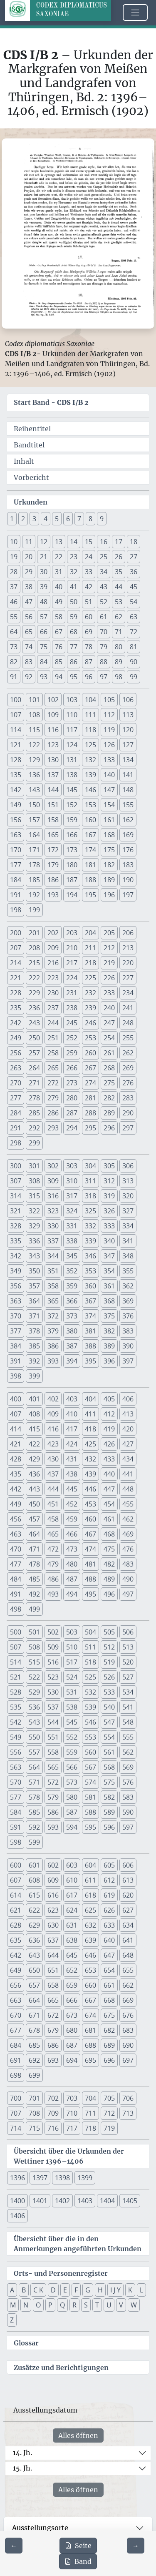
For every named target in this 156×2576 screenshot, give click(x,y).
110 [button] (71, 714)
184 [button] (15, 879)
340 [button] (109, 1240)
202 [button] (53, 932)
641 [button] (128, 1940)
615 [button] (34, 1895)
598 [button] (15, 1842)
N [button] (25, 2305)
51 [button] (88, 601)
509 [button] (53, 1647)
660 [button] (90, 1985)
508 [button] (34, 1647)
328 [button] (15, 1225)
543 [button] (34, 1722)
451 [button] (53, 1504)
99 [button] (133, 676)
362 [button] (128, 1286)
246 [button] (90, 1022)
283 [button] (128, 1097)
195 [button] (90, 894)
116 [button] (53, 729)
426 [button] (109, 1444)
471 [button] (34, 1549)
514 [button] (15, 1662)
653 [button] (90, 1970)
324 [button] (71, 1210)
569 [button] (128, 1767)
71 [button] (118, 631)
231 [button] (71, 992)
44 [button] (118, 586)
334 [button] (128, 1225)
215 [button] (34, 962)
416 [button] (53, 1429)
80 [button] (118, 646)
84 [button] (43, 661)
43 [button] (103, 586)
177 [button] (15, 864)
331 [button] (71, 1225)
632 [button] (90, 1925)
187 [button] (71, 879)
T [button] (97, 2305)
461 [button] (109, 1519)
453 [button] (90, 1504)
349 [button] (15, 1270)
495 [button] (90, 1594)
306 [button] (128, 1165)
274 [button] (90, 1082)
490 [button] (128, 1579)
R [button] (74, 2305)
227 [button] (128, 977)
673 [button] (71, 2015)
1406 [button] (17, 2215)
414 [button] (15, 1429)
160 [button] (90, 819)
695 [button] (90, 2060)
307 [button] (15, 1180)
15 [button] (88, 541)
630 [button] (53, 1925)
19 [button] (13, 556)
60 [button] (88, 616)
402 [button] (53, 1398)
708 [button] (34, 2113)
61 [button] (103, 616)
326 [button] (109, 1210)
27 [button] (133, 556)
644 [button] (53, 1955)
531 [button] (71, 1692)
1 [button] (12, 518)
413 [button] (128, 1414)
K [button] (130, 2290)
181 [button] (90, 864)
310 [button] (71, 1180)
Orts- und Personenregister (61, 2273)
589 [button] (109, 1812)
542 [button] (15, 1722)
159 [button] (71, 819)
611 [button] (90, 1880)
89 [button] (118, 661)
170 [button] (15, 849)
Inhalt (24, 461)
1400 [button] (17, 2200)
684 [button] (15, 2045)
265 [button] (53, 1067)
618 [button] (90, 1895)
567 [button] (90, 1767)
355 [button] (128, 1270)
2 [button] (23, 518)
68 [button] (73, 631)
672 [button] (53, 2015)
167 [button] (90, 834)
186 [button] (53, 879)
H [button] (100, 2290)
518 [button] (90, 1662)
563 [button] (15, 1767)
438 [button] (71, 1474)
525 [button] (90, 1677)
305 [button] (109, 1165)
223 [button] (53, 977)
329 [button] (34, 1225)
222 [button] (34, 977)
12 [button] (43, 541)
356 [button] (15, 1286)
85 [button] (58, 661)
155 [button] (128, 804)
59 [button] (73, 616)
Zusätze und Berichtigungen (61, 2367)
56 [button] (28, 616)
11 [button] (28, 541)
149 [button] (15, 804)
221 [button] (15, 977)
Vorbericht (31, 477)
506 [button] (128, 1632)
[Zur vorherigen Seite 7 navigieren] (13, 2545)
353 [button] (90, 1270)
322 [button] (34, 1210)
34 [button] (103, 571)
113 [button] (128, 714)
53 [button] (118, 601)
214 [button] (15, 962)
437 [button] (53, 1474)
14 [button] (73, 541)
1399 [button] (84, 2177)
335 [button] (15, 1240)
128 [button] (15, 759)
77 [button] (73, 646)
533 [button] (109, 1692)
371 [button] (34, 1316)
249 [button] (15, 1037)
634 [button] (128, 1925)
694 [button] (71, 2060)
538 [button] (71, 1707)
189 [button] (109, 879)
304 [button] (90, 1165)
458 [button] (53, 1519)
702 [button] (53, 2098)
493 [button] (53, 1594)
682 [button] (109, 2030)
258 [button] (53, 1052)
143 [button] (34, 789)
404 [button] (90, 1398)
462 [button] (128, 1519)
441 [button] (128, 1474)
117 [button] (71, 729)
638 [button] (71, 1940)
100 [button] (15, 699)
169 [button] (128, 834)
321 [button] (15, 1210)
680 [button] (71, 2030)
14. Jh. (22, 2452)
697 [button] (128, 2060)
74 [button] (28, 646)
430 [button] (53, 1459)
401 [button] (34, 1398)
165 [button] (53, 834)
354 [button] (109, 1270)
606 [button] (128, 1865)
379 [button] (53, 1331)
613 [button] (128, 1880)
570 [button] (15, 1782)
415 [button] (34, 1429)
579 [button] (53, 1797)
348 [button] (128, 1255)
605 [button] (109, 1865)
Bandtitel (29, 445)
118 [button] (90, 729)
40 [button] (58, 586)
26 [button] (118, 556)
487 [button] (71, 1579)
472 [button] (53, 1549)
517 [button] (71, 1662)
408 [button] (34, 1414)
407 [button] (15, 1414)
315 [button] (34, 1195)
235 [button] (15, 1007)
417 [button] (71, 1429)
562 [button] (128, 1752)
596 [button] (109, 1827)
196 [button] (109, 894)
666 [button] (71, 2000)
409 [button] (53, 1414)
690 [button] (128, 2045)
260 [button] (90, 1052)
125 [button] (90, 744)
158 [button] (53, 819)
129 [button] (34, 759)
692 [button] (34, 2060)
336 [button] (34, 1240)
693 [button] (53, 2060)
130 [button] (53, 759)
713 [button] (128, 2113)
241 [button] (128, 1007)
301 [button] (34, 1165)
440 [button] (109, 1474)
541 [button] (128, 1707)
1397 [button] (39, 2177)
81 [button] (133, 646)
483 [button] (128, 1564)
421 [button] (15, 1444)
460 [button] (90, 1519)
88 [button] (103, 661)
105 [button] (109, 699)
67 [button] (58, 631)
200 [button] (15, 932)
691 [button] (15, 2060)
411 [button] (90, 1414)
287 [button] (71, 1112)
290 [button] (128, 1112)
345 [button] (71, 1255)
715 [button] (34, 2128)
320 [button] (128, 1195)
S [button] (86, 2305)
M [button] (13, 2305)
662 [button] (128, 1985)
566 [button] (71, 1767)
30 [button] (43, 571)
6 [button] (68, 518)
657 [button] (34, 1985)
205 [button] (109, 932)
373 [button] (71, 1316)
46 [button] (13, 601)
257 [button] (34, 1052)
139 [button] (90, 774)
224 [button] (71, 977)
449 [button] (15, 1504)
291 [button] (15, 1127)
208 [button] (34, 947)
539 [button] (90, 1707)
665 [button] (53, 2000)
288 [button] (90, 1112)
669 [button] (128, 2000)
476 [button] (128, 1549)
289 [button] (109, 1112)
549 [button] (15, 1737)
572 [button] (53, 1782)
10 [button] (13, 541)
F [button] (76, 2290)
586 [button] (53, 1812)
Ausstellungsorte (40, 2527)
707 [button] (15, 2113)
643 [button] (34, 1955)
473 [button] (71, 1549)
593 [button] (53, 1827)
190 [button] (128, 879)
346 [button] (90, 1255)
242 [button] (15, 1022)
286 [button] (53, 1112)
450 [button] (34, 1504)
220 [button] (128, 962)
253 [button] (90, 1037)
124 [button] (71, 744)
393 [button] (53, 1361)
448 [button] (128, 1489)
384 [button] (15, 1346)
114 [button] (15, 729)
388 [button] (90, 1346)
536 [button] (34, 1707)
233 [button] (109, 992)
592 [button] (34, 1827)
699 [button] (34, 2075)
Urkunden (30, 502)
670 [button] (15, 2015)
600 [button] (15, 1865)
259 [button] (71, 1052)
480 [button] (71, 1564)
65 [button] (28, 631)
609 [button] (53, 1880)
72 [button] (133, 631)
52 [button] (103, 601)
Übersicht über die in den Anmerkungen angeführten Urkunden (77, 2244)
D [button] (53, 2290)
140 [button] (109, 774)
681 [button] (90, 2030)
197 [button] (128, 894)
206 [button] (128, 932)
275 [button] (109, 1082)
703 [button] (71, 2098)
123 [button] (53, 744)
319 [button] (109, 1195)
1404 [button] (107, 2200)
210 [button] (71, 947)
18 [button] (133, 541)
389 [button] (109, 1346)
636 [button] (34, 1940)
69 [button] (88, 631)
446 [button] (90, 1489)
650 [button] (34, 1970)
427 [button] (128, 1444)
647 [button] (109, 1955)
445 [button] (71, 1489)
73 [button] (13, 646)
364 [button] (34, 1301)
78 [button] (88, 646)
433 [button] (109, 1459)
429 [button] (34, 1459)
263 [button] (15, 1067)
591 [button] (15, 1827)
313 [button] (128, 1180)
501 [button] (34, 1632)
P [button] (50, 2305)
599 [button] (34, 1842)
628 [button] (15, 1925)
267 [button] (90, 1067)
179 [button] (53, 864)
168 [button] (109, 834)
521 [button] (15, 1677)
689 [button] (109, 2045)
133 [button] (109, 759)
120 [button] (128, 729)
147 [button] (109, 789)
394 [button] (71, 1361)
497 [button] (128, 1594)
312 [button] (109, 1180)
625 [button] (90, 1910)
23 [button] (73, 556)
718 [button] (90, 2128)
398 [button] (15, 1376)
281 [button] (90, 1097)
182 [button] (109, 864)
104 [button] (90, 699)
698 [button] (15, 2075)
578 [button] (34, 1797)
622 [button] (34, 1910)
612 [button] (109, 1880)
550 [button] (34, 1737)
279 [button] (53, 1097)
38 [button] (28, 586)
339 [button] (90, 1240)
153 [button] (90, 804)
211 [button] (90, 947)
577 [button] (15, 1797)
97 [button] (103, 676)
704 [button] (90, 2098)
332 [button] (90, 1225)
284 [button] (15, 1112)
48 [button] (43, 601)
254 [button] (109, 1037)
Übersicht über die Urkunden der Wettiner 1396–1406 (69, 2156)
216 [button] (53, 962)
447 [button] (109, 1489)
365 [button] (53, 1301)
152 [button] (71, 804)
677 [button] (15, 2030)
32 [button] (73, 571)
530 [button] (53, 1692)
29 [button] (28, 571)
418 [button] (90, 1429)
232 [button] (90, 992)
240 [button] (109, 1007)
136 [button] (34, 774)
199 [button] (34, 909)
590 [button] (128, 1812)
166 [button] (71, 834)
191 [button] (15, 894)
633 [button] (109, 1925)
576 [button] (128, 1782)
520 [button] (128, 1662)
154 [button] (109, 804)
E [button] (65, 2290)
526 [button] (109, 1677)
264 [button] (34, 1067)
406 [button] (128, 1398)
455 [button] (128, 1504)
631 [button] (71, 1925)
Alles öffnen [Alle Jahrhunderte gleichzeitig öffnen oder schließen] (78, 2435)
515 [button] (34, 1662)
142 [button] (15, 789)
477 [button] (15, 1564)
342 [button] (15, 1255)
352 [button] (71, 1270)
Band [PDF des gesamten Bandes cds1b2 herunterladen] (78, 2561)
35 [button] (118, 571)
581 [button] (90, 1797)
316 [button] (53, 1195)
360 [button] (90, 1286)
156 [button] (15, 819)
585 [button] (34, 1812)
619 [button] (109, 1895)
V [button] (121, 2305)
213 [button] (128, 947)
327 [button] (128, 1210)
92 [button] (28, 676)
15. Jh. (22, 2468)
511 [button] (90, 1647)
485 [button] (34, 1579)
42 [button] (88, 586)
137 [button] (53, 774)
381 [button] (90, 1331)
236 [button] (34, 1007)
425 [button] (90, 1444)
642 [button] (15, 1955)
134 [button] (128, 759)
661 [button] (109, 1985)
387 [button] (71, 1346)
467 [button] (90, 1534)
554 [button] (109, 1737)
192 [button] (34, 894)
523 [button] (53, 1677)
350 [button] (34, 1270)
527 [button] (128, 1677)
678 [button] (34, 2030)
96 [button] (88, 676)
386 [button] (53, 1346)
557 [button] (34, 1752)
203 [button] (71, 932)
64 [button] (13, 631)
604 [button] (90, 1865)
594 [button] (71, 1827)
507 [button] (15, 1647)
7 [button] (79, 518)
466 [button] (71, 1534)
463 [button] (15, 1534)
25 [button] (103, 556)
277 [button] (15, 1097)
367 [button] (90, 1301)
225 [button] (90, 977)
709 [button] (53, 2113)
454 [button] (109, 1504)
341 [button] (128, 1240)
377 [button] (15, 1331)
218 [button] (90, 962)
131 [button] (71, 759)
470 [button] (15, 1549)
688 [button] (90, 2045)
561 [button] (109, 1752)
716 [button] (53, 2128)
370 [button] (15, 1316)
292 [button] (34, 1127)
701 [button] (34, 2098)
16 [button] (103, 541)
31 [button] (58, 571)
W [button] (134, 2305)
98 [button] (118, 676)
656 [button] (15, 1985)
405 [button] (109, 1398)
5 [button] (57, 518)
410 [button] (71, 1414)
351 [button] (53, 1270)
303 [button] (71, 1165)
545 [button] (71, 1722)
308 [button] (34, 1180)
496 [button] (109, 1594)
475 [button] (109, 1549)
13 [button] (58, 541)
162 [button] (128, 819)
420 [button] (128, 1429)
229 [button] (34, 992)
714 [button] (15, 2128)
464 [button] (34, 1534)
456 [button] (15, 1519)
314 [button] (15, 1195)
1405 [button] (129, 2200)
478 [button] (34, 1564)
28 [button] (13, 571)
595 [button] (90, 1827)
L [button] (141, 2290)
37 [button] (13, 586)
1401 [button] (39, 2200)
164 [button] (34, 834)
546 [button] (90, 1722)
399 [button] (34, 1376)
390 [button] (128, 1346)
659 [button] (71, 1985)
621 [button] (15, 1910)
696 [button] (109, 2060)
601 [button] (34, 1865)
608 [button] (34, 1880)
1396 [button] (17, 2177)
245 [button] (71, 1022)
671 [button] (34, 2015)
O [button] (38, 2305)
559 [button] (71, 1752)
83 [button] (28, 661)
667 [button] (90, 2000)
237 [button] (53, 1007)
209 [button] (53, 947)
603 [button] (71, 1865)
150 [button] (34, 804)
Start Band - (51, 402)
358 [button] (53, 1286)
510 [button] (71, 1647)
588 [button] (90, 1812)
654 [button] (109, 1970)
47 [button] (28, 601)
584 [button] (15, 1812)
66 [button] (43, 631)
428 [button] (15, 1459)
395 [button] (90, 1361)
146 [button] (90, 789)
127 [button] (128, 744)
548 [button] (128, 1722)
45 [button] (133, 586)
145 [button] (71, 789)
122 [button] (34, 744)
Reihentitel (32, 428)
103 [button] (71, 699)
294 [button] (71, 1127)
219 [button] (109, 962)
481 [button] (90, 1564)
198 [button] (15, 909)
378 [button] (34, 1331)
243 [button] (34, 1022)
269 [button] (128, 1067)
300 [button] (15, 1165)
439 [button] (90, 1474)
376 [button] (128, 1316)
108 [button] (34, 714)
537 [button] (53, 1707)
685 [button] (34, 2045)
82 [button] (13, 661)
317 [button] (71, 1195)
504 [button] (90, 1632)
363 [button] (15, 1301)
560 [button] (90, 1752)
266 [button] (71, 1067)
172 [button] (53, 849)
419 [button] (109, 1429)
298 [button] (15, 1142)
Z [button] (12, 2320)
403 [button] (71, 1398)
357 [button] (34, 1286)
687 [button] (71, 2045)
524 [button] (71, 1677)
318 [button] (90, 1195)
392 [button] (34, 1361)
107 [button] (15, 714)
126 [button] (109, 744)
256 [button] (15, 1052)
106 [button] (128, 699)
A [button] (12, 2290)
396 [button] (109, 1361)
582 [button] (109, 1797)
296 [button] (109, 1127)
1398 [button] (62, 2177)
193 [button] (53, 894)
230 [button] (53, 992)
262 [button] (128, 1052)
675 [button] (109, 2015)
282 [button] (109, 1097)
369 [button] (128, 1301)
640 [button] (109, 1940)
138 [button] (71, 774)
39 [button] (43, 586)
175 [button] (109, 849)
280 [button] (71, 1097)
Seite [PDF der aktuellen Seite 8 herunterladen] (78, 2545)
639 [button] (90, 1940)
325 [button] (90, 1210)
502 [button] (53, 1632)
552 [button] (71, 1737)
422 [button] (34, 1444)
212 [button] (109, 947)
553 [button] (90, 1737)
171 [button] (34, 849)
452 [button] (71, 1504)
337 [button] (53, 1240)
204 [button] (90, 932)
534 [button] (128, 1692)
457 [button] (34, 1519)
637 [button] (53, 1940)
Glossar (26, 2343)
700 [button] (15, 2098)
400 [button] (15, 1398)
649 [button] (15, 1970)
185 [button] (34, 879)
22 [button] (58, 556)
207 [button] (15, 947)
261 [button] (109, 1052)
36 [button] (133, 571)
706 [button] (128, 2098)
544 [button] (53, 1722)
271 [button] (34, 1082)
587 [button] (71, 1812)
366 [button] (71, 1301)
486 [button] (53, 1579)
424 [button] (71, 1444)
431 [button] (71, 1459)
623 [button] (53, 1910)
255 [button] (128, 1037)
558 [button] (53, 1752)
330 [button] (53, 1225)
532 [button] (90, 1692)
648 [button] (128, 1955)
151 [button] (53, 804)
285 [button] (34, 1112)
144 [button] (53, 789)
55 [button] (13, 616)
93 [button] (43, 676)
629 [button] (34, 1925)
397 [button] (128, 1361)
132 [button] (90, 759)
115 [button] (34, 729)
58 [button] (58, 616)
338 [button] (71, 1240)
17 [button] (118, 541)
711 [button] (90, 2113)
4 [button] (45, 518)
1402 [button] (62, 2200)
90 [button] (133, 661)
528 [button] (15, 1692)
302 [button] (53, 1165)
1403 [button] (84, 2200)
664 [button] (34, 2000)
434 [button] (128, 1459)
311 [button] (90, 1180)
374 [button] (90, 1316)
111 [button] (90, 714)
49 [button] (58, 601)
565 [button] (53, 1767)
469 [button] (128, 1534)
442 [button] (15, 1489)
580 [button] (71, 1797)
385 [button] (34, 1346)
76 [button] (58, 646)
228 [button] (15, 992)
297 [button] (128, 1127)
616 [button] (53, 1895)
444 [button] (53, 1489)
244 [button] (53, 1022)
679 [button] (53, 2030)
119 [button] (109, 729)
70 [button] (103, 631)
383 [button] (128, 1331)
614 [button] (15, 1895)
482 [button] (109, 1564)
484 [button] (15, 1579)
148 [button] (128, 789)
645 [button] (71, 1955)
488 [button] (90, 1579)
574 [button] (90, 1782)
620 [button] (128, 1895)
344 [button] (53, 1255)
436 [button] (34, 1474)
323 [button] (53, 1210)
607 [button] (15, 1880)
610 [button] (71, 1880)
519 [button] (109, 1662)
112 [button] (109, 714)
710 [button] (71, 2113)
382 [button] (109, 1331)
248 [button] (128, 1022)
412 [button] (109, 1414)
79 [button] (103, 646)
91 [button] (13, 676)
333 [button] (109, 1225)
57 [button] (43, 616)
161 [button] (109, 819)
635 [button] (15, 1940)
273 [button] (71, 1082)
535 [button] (15, 1707)
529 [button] (34, 1692)
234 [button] (128, 992)
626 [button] (109, 1910)
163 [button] (15, 834)
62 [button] (118, 616)
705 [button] (109, 2098)
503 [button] (71, 1632)
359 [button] (71, 1286)
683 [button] (128, 2030)
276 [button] (128, 1082)
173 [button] (71, 849)
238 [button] (71, 1007)
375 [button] (109, 1316)
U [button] (108, 2305)
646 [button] (90, 1955)
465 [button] (53, 1534)
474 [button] (90, 1549)
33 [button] (88, 571)
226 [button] (109, 977)
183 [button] (128, 864)
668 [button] (109, 2000)
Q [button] (62, 2305)
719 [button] (109, 2128)
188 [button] (90, 879)
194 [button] (71, 894)
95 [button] (73, 676)
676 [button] (128, 2015)
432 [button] (90, 1459)
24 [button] (88, 556)
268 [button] (109, 1067)
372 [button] (53, 1316)
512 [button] (109, 1647)
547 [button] (109, 1722)
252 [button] (71, 1037)
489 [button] (109, 1579)
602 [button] (53, 1865)
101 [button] (34, 699)
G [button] (87, 2290)
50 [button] (73, 601)
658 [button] (53, 1985)
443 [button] (34, 1489)
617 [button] (71, 1895)
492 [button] (34, 1594)
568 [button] (109, 1767)
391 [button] (15, 1361)
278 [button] (34, 1097)
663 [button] (15, 2000)
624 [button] (71, 1910)
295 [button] (90, 1127)
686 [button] (53, 2045)
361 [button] (109, 1286)
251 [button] (53, 1037)
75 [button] (43, 646)
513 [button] (128, 1647)
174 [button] (90, 849)
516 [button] (53, 1662)
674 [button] (90, 2015)
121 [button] (15, 744)
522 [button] (34, 1677)
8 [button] (90, 518)
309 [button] (53, 1180)
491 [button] (15, 1594)
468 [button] (109, 1534)
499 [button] (34, 1609)
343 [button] (34, 1255)
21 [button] (43, 556)
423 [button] (53, 1444)
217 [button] (71, 962)
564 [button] (34, 1767)
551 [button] (53, 1737)
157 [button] (34, 819)
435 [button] (15, 1474)
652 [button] (71, 1970)
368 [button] (109, 1301)
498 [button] (15, 1609)
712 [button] (109, 2113)
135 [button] (15, 774)
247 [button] (109, 1022)
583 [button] (128, 1797)
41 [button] (73, 586)
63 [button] (133, 616)
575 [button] (109, 1782)
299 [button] (34, 1142)
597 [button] (128, 1827)
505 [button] (109, 1632)
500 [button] (15, 1632)
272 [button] (53, 1082)
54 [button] (133, 601)
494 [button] (71, 1594)
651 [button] (53, 1970)
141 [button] (128, 774)
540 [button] (109, 1707)
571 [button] (34, 1782)
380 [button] (71, 1331)
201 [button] (34, 932)
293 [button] (53, 1127)
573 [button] (71, 1782)
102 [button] (53, 699)
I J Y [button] (115, 2290)
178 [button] (34, 864)
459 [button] (71, 1519)
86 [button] (73, 661)
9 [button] (102, 518)
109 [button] (53, 714)
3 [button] (34, 518)
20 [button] (28, 556)
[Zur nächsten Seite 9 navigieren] (135, 2545)
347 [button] (109, 1255)
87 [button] (88, 661)
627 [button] (128, 1910)
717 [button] (71, 2128)
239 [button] (90, 1007)
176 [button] (128, 849)
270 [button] (15, 1082)
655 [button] (128, 1970)
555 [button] (128, 1737)
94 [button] (58, 676)
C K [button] (38, 2290)
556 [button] (15, 1752)
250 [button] (34, 1037)
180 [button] (71, 864)
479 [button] (53, 1564)
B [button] (24, 2290)
